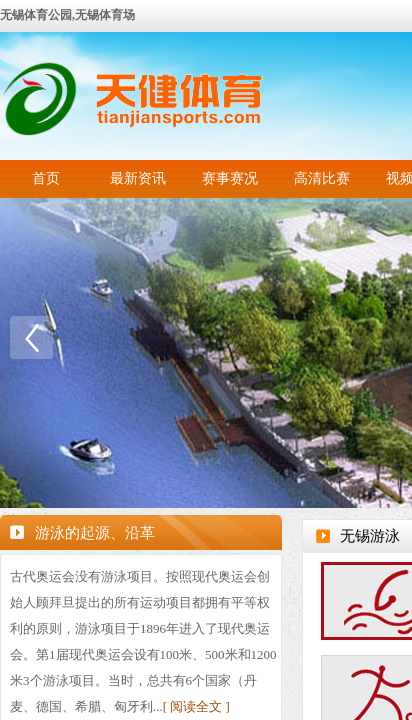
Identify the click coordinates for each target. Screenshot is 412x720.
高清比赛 (322, 178)
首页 (46, 178)
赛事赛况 (230, 178)
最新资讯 (138, 178)
